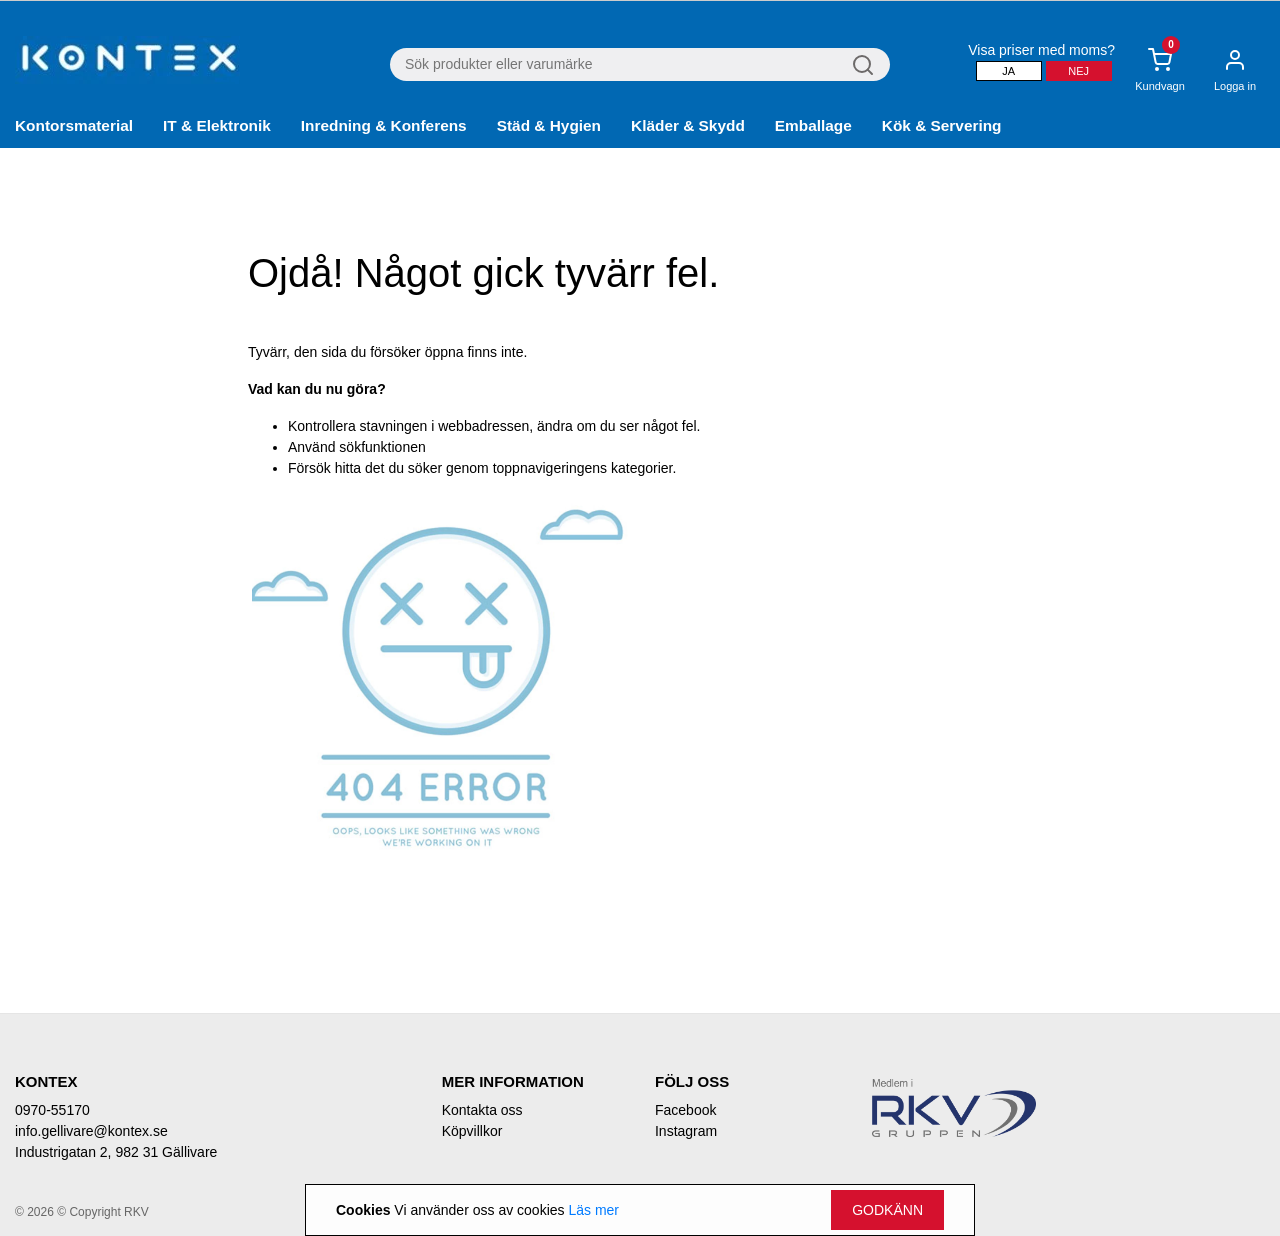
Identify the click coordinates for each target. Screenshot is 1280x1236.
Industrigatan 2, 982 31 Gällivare (116, 1152)
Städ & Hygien (549, 125)
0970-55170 (52, 1110)
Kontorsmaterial (74, 125)
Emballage (813, 125)
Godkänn (887, 1210)
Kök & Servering (942, 125)
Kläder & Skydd (688, 125)
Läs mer (593, 1210)
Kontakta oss (482, 1110)
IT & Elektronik (217, 125)
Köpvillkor (472, 1131)
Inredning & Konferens (384, 125)
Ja (1008, 71)
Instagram (686, 1131)
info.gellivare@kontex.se (91, 1131)
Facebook (685, 1110)
